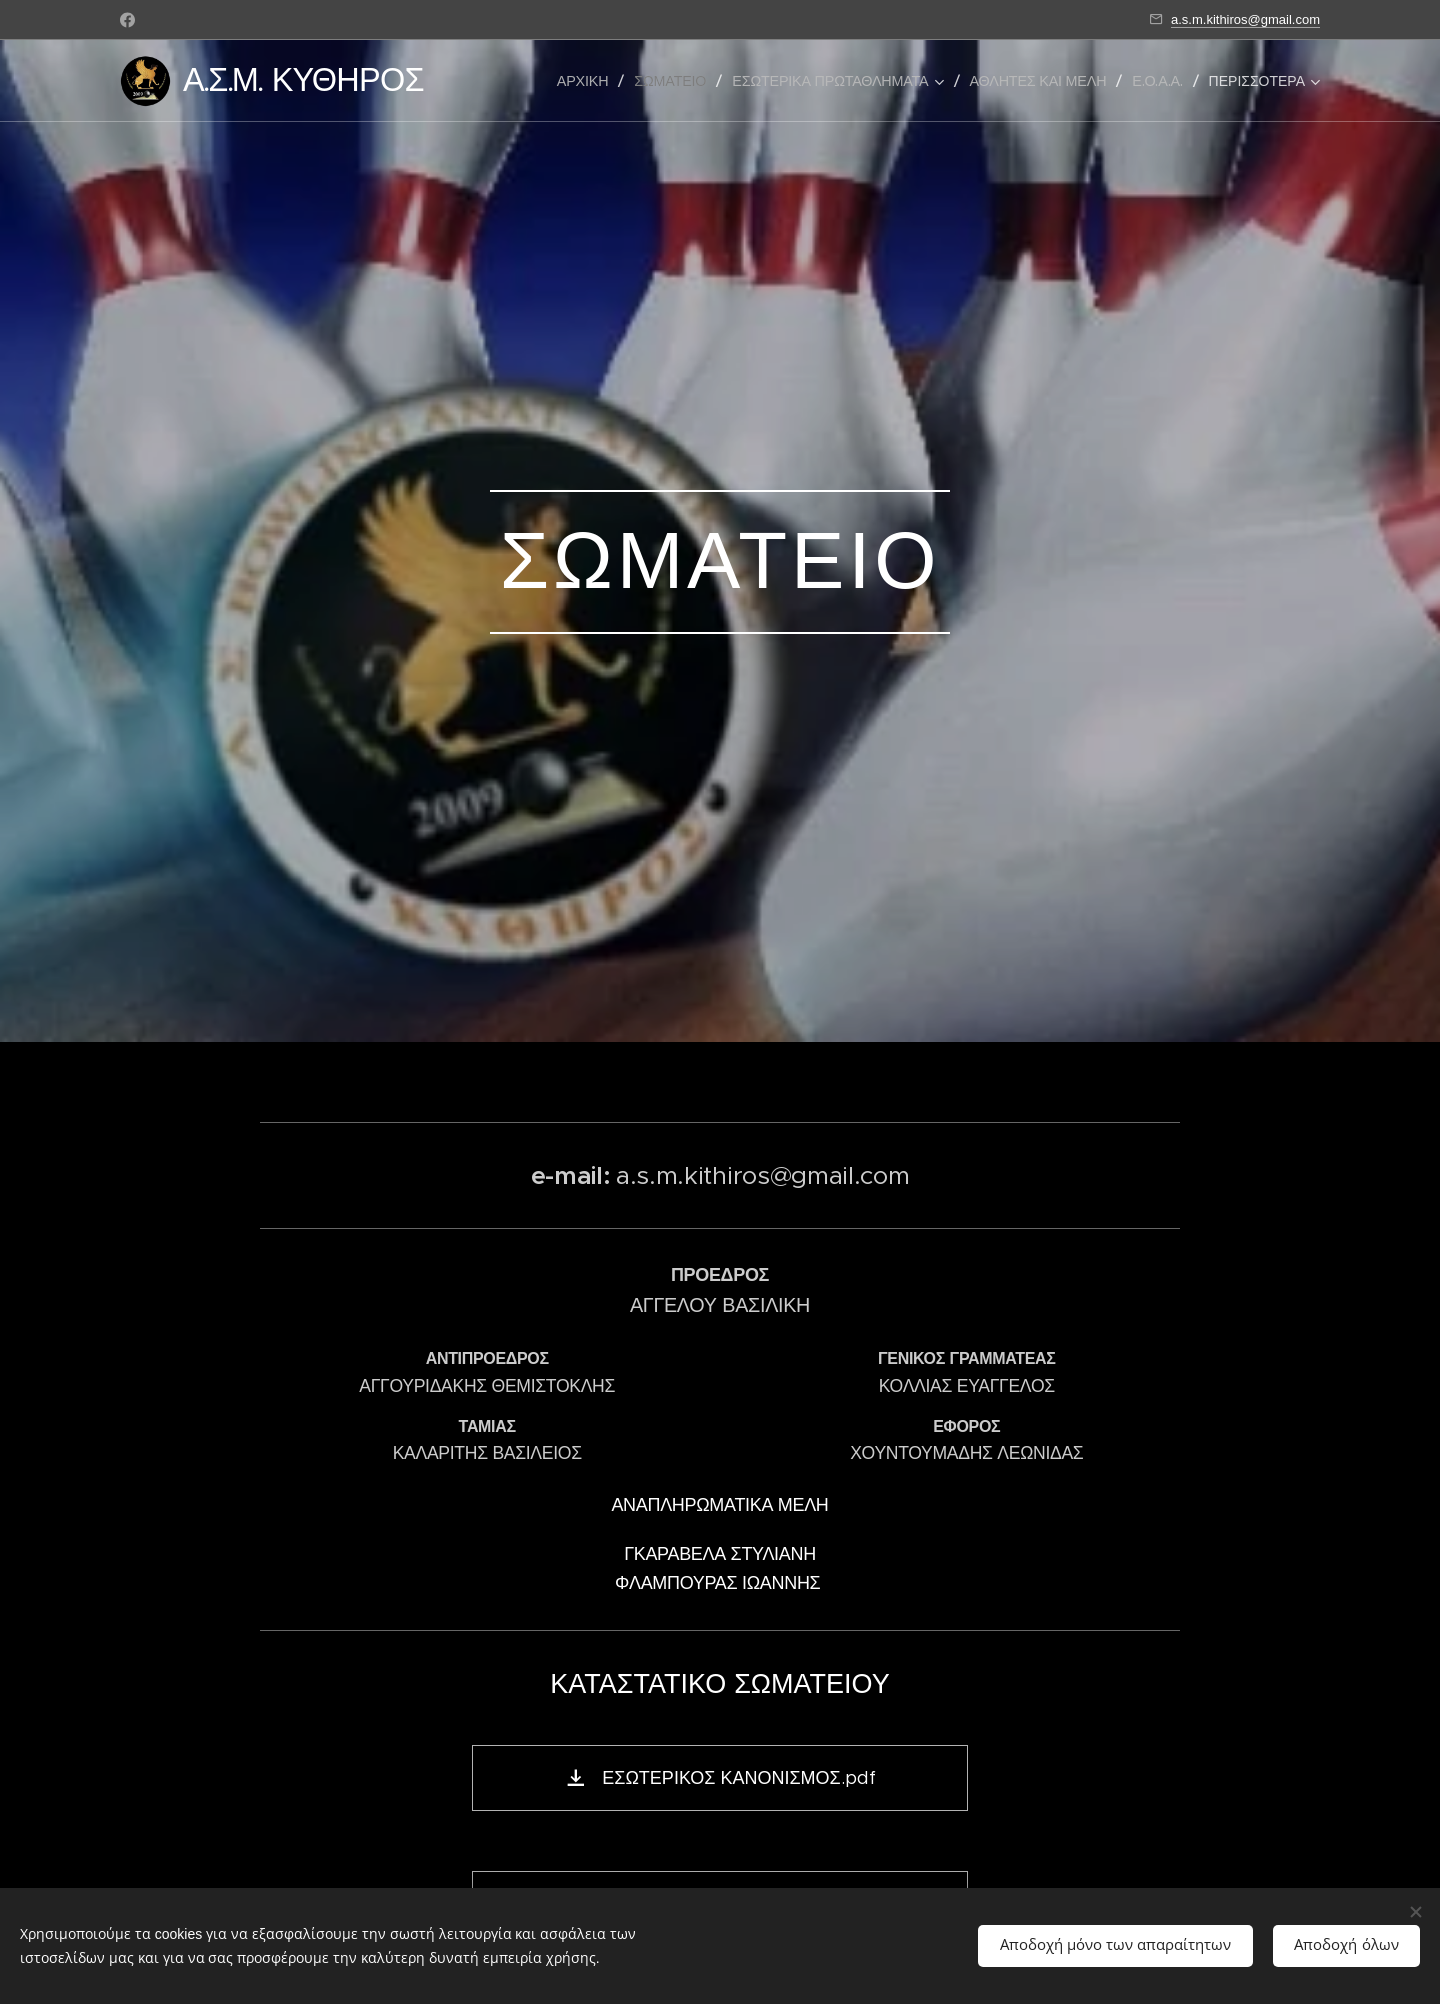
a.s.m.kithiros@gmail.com (1245, 19)
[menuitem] (588, 81)
